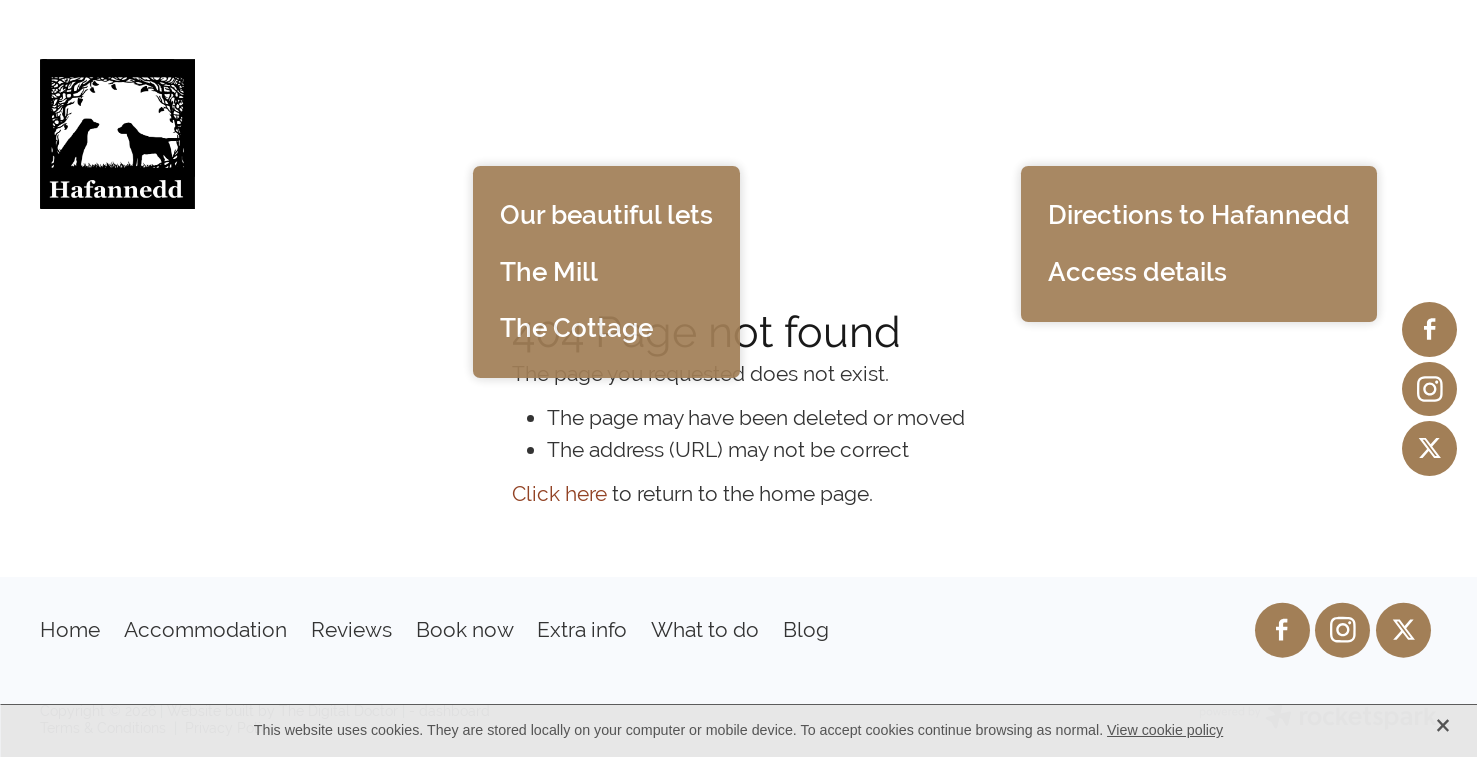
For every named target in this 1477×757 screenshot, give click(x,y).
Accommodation (586, 131)
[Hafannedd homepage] (179, 134)
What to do (1257, 131)
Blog (1388, 131)
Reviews (782, 131)
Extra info (1088, 131)
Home (404, 131)
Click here (559, 493)
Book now (927, 131)
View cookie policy (1165, 730)
